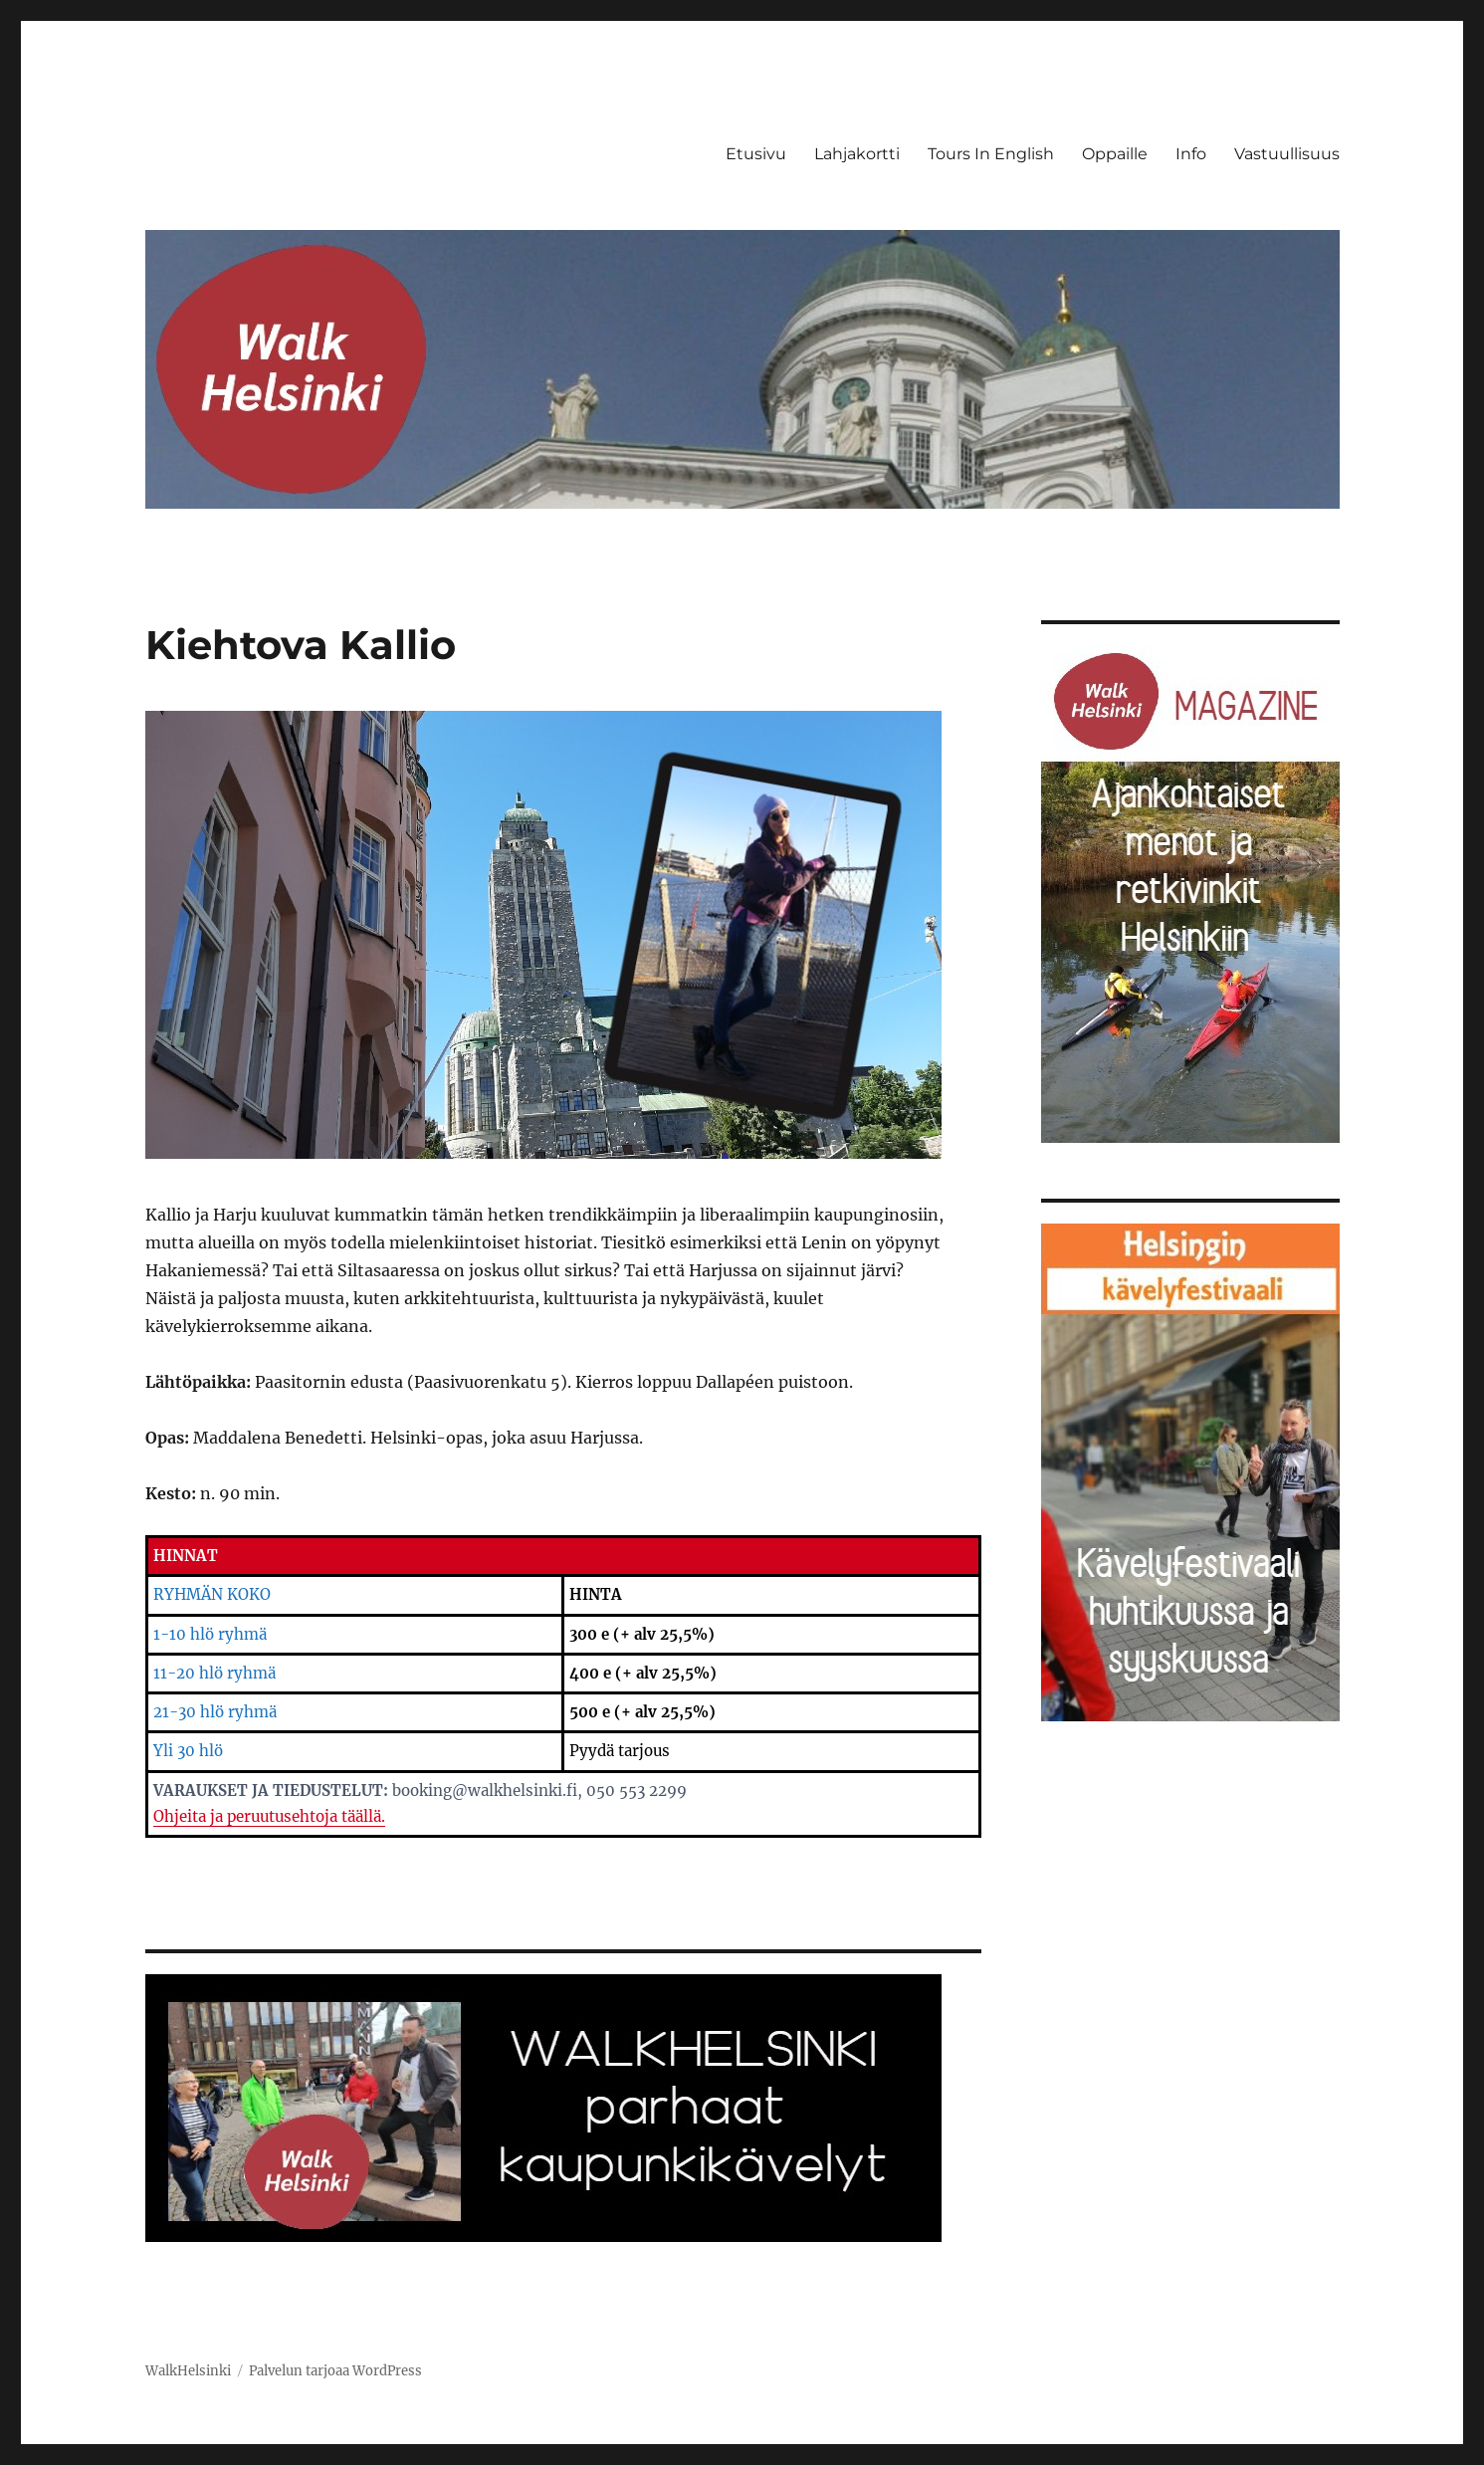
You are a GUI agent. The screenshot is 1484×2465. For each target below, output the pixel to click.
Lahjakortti (857, 153)
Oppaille (1115, 153)
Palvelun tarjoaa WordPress (335, 2370)
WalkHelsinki (188, 2370)
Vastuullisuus (1287, 153)
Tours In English (991, 153)
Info (1190, 153)
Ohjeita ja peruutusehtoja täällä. (269, 1816)
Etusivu (756, 153)
